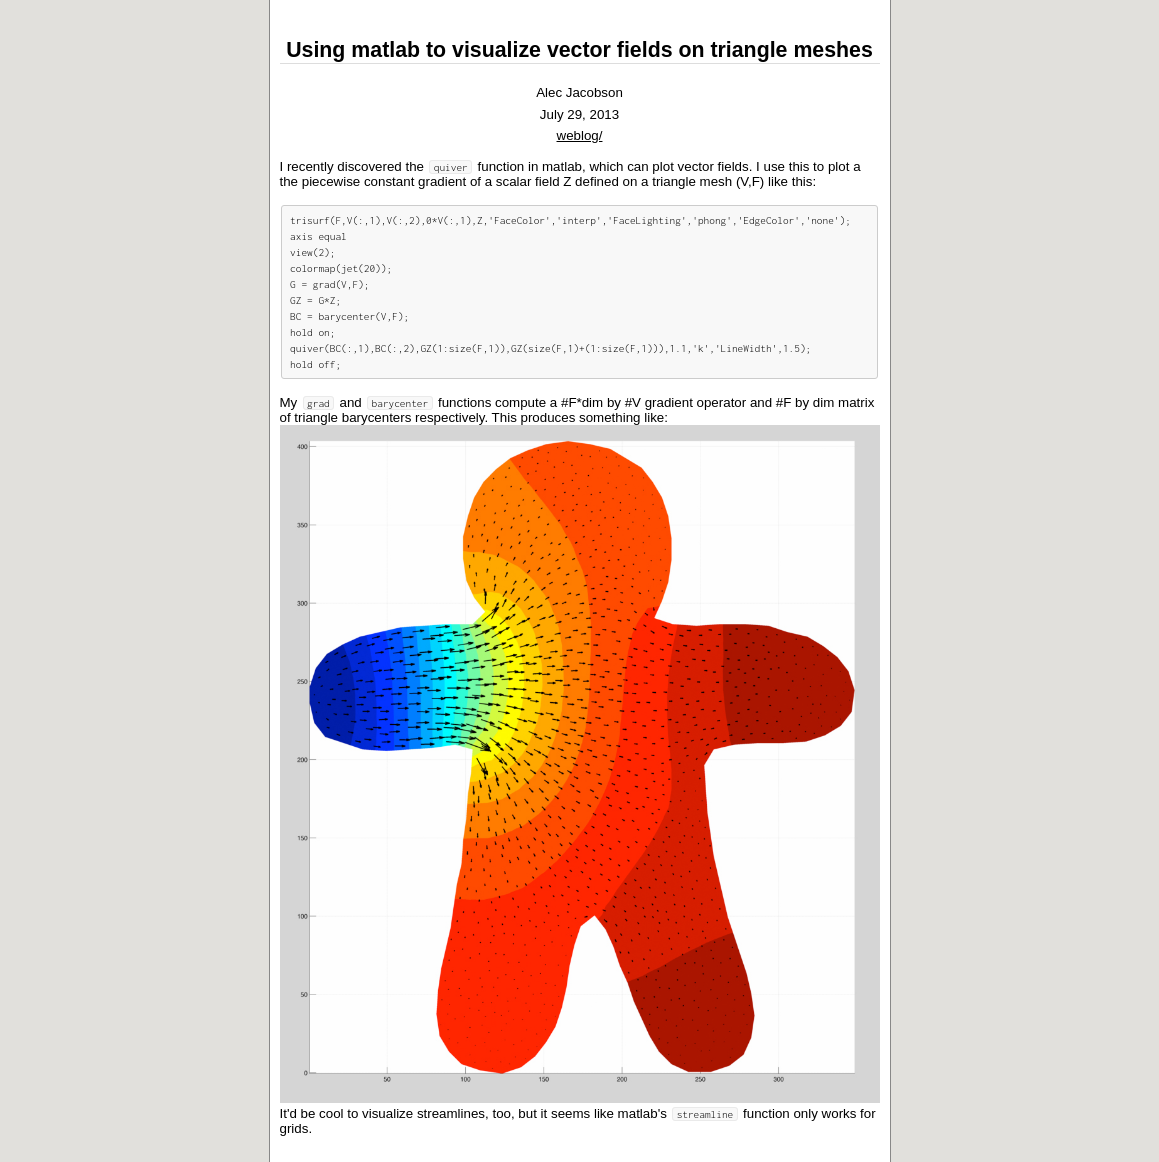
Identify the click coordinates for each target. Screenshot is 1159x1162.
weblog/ (580, 135)
